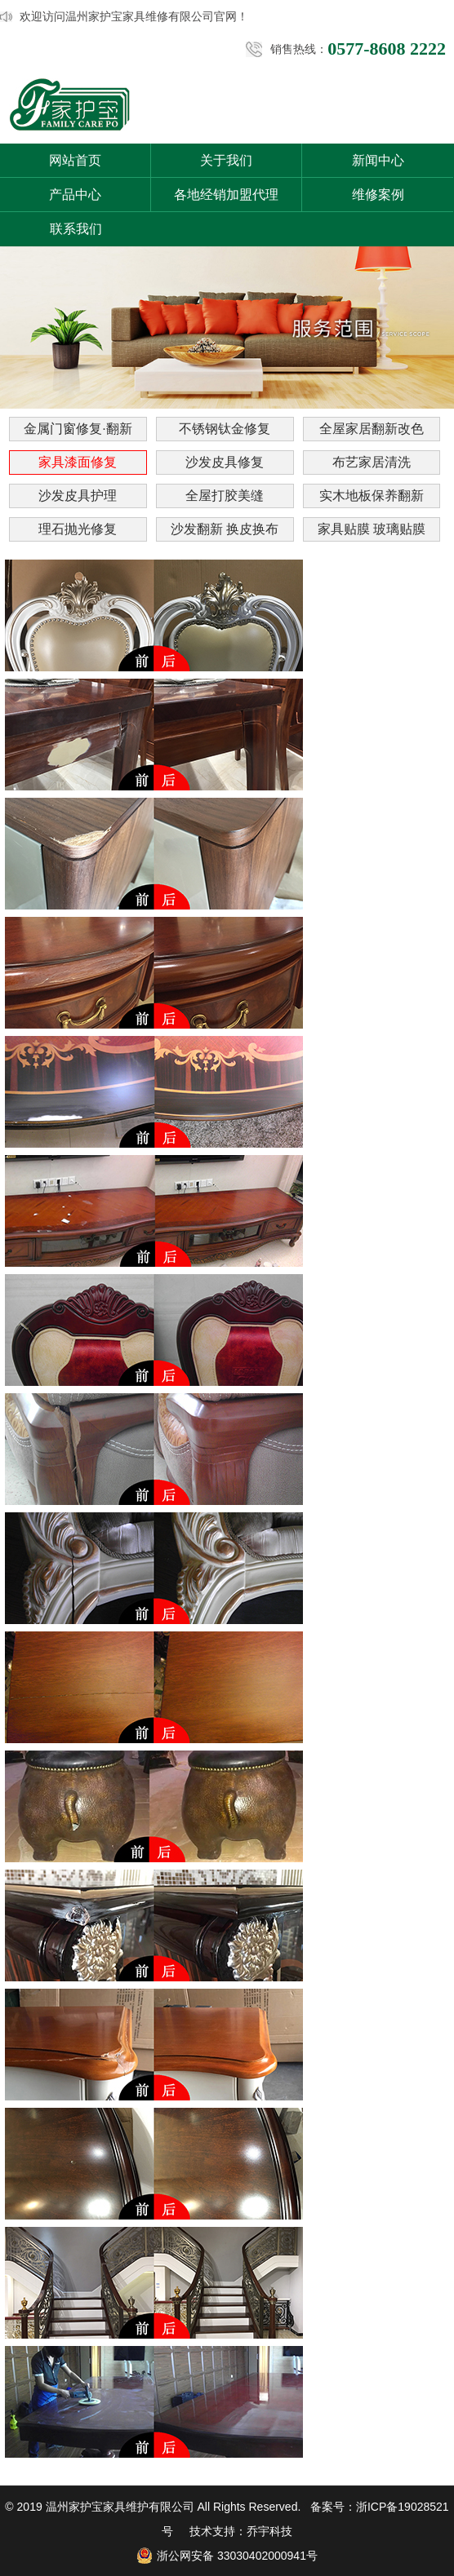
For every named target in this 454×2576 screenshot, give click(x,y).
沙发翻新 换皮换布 (224, 529)
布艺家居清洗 (371, 462)
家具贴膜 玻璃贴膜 (371, 529)
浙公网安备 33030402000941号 (227, 2555)
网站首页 (75, 160)
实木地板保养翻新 (371, 495)
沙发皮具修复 (224, 462)
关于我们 (226, 160)
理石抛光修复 (77, 529)
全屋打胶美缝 (224, 495)
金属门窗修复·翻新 (77, 429)
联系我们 (76, 229)
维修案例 (378, 194)
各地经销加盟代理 (226, 194)
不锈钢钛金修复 (224, 429)
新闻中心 (378, 160)
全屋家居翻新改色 (371, 429)
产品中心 (75, 194)
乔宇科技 (269, 2531)
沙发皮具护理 (77, 495)
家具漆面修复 (77, 462)
